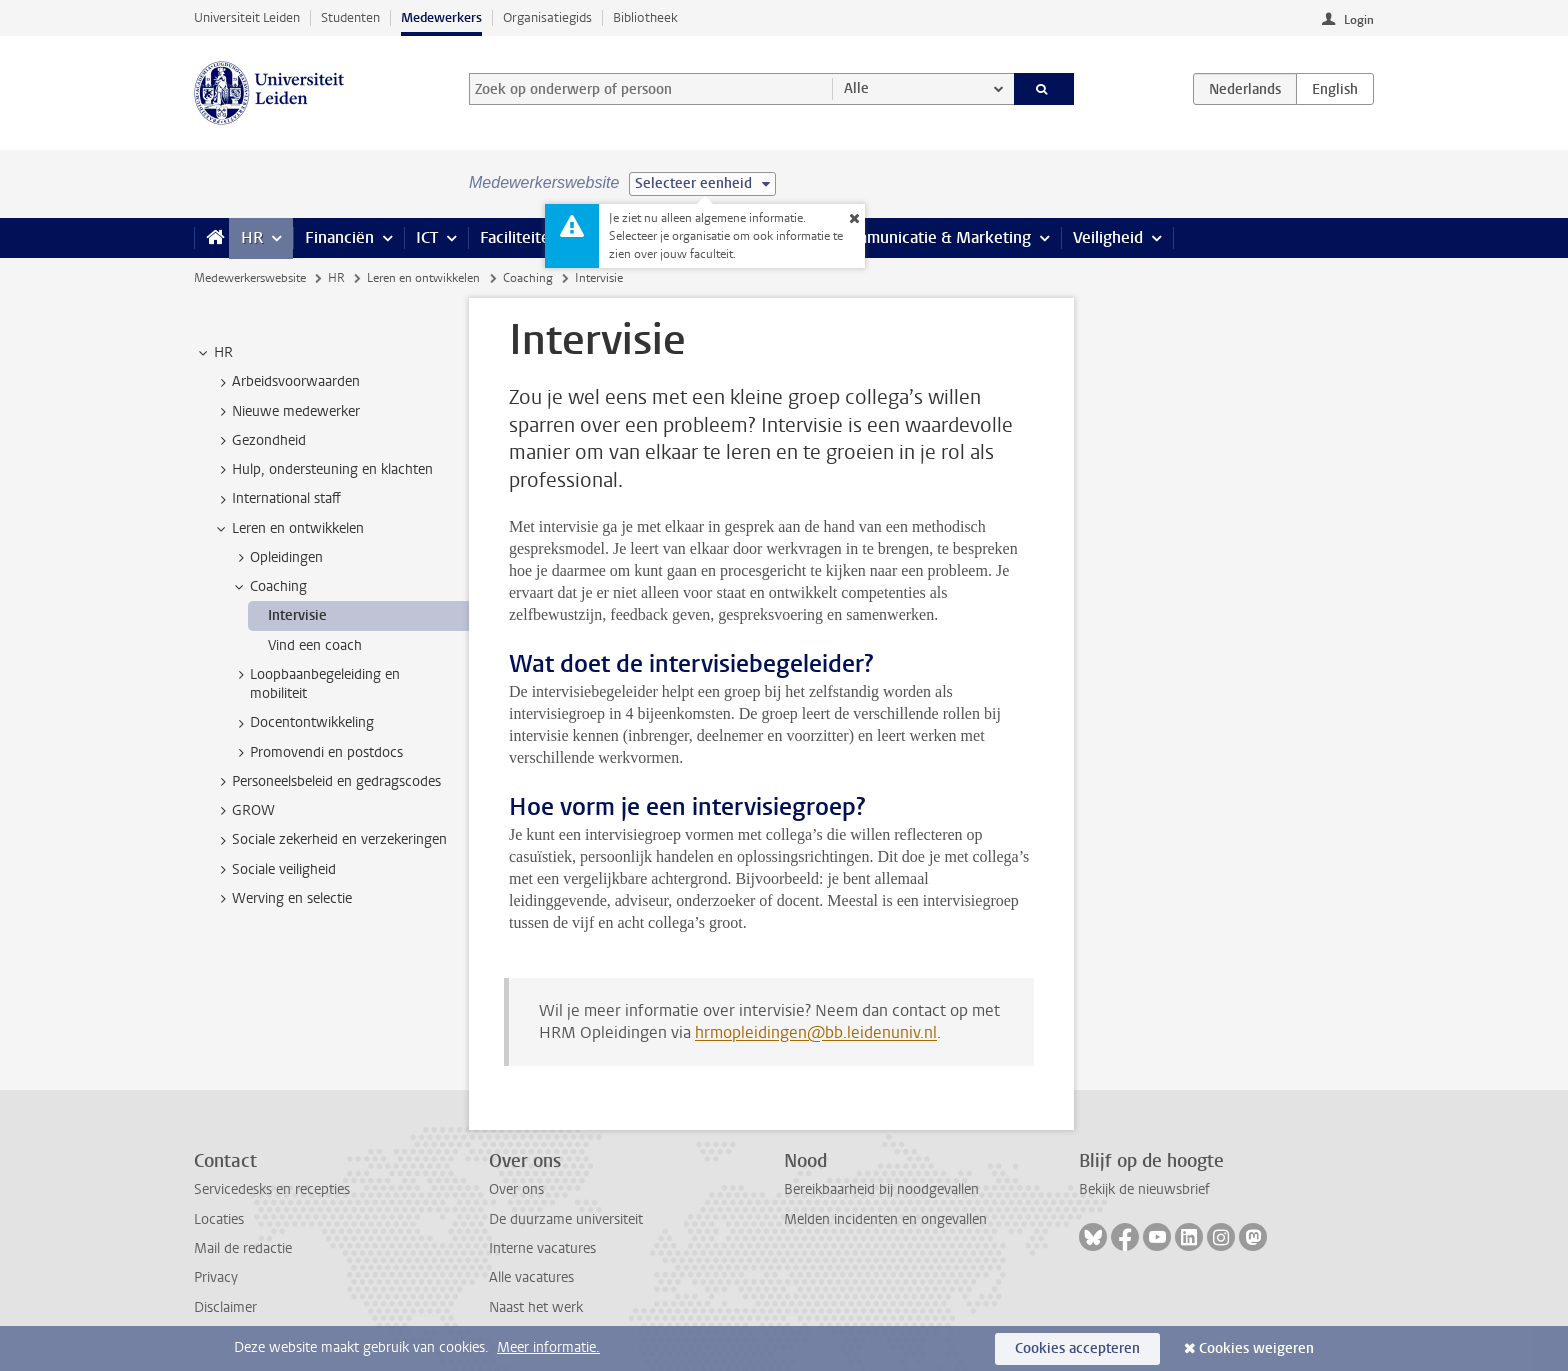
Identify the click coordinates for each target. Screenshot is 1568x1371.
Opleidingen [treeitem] (277, 558)
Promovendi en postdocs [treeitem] (317, 753)
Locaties (219, 1219)
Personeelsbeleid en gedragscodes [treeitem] (327, 782)
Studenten (350, 17)
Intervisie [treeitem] (297, 615)
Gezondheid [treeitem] (259, 441)
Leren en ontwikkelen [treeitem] (288, 529)
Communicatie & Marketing (933, 237)
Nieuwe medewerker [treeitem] (286, 412)
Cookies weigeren (1256, 1348)
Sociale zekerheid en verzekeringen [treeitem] (330, 840)
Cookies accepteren (1077, 1348)
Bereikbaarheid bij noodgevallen (881, 1189)
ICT (427, 237)
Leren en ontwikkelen (423, 278)
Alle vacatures (531, 1277)
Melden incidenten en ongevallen (885, 1219)
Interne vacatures (542, 1248)
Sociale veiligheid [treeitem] (274, 870)
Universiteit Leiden (247, 17)
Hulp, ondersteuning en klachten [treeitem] (323, 470)
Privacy (216, 1277)
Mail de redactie (243, 1248)
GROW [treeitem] (244, 811)
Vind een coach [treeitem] (315, 645)
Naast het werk (536, 1307)
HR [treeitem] (214, 353)
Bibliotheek (645, 17)
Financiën (339, 237)
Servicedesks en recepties (272, 1189)
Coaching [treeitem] (269, 587)
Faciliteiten (519, 237)
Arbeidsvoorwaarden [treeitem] (286, 382)
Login (1359, 20)
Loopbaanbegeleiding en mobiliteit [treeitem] (315, 684)
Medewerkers (441, 17)
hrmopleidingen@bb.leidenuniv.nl (816, 1032)
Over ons (516, 1189)
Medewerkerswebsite (250, 278)
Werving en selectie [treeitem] (282, 899)
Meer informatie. (548, 1347)
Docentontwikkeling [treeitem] (302, 723)
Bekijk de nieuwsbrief (1144, 1189)
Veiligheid (1108, 237)
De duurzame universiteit (566, 1219)
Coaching (528, 278)
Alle (856, 88)
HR (252, 237)
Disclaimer (225, 1307)
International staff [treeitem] (277, 499)
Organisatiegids (547, 17)
